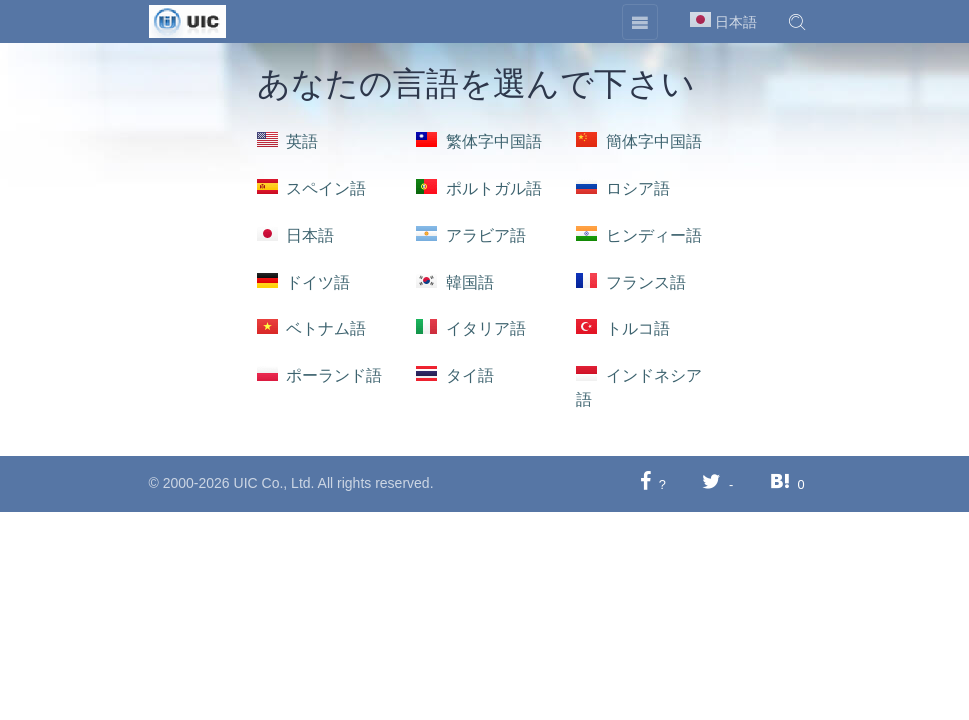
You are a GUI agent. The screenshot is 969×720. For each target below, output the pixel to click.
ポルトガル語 (479, 188)
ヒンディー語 (639, 235)
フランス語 (631, 282)
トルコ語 (623, 328)
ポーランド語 (320, 375)
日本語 (296, 235)
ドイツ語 (304, 282)
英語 (288, 141)
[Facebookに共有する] (645, 483)
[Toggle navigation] (640, 22)
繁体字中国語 (479, 141)
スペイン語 (312, 188)
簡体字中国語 (639, 141)
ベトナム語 (312, 328)
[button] (797, 22)
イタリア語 (471, 328)
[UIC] (187, 20)
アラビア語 (471, 235)
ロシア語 (623, 188)
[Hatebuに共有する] (780, 483)
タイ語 (455, 375)
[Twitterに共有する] (711, 483)
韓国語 (455, 282)
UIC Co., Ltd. (274, 483)
